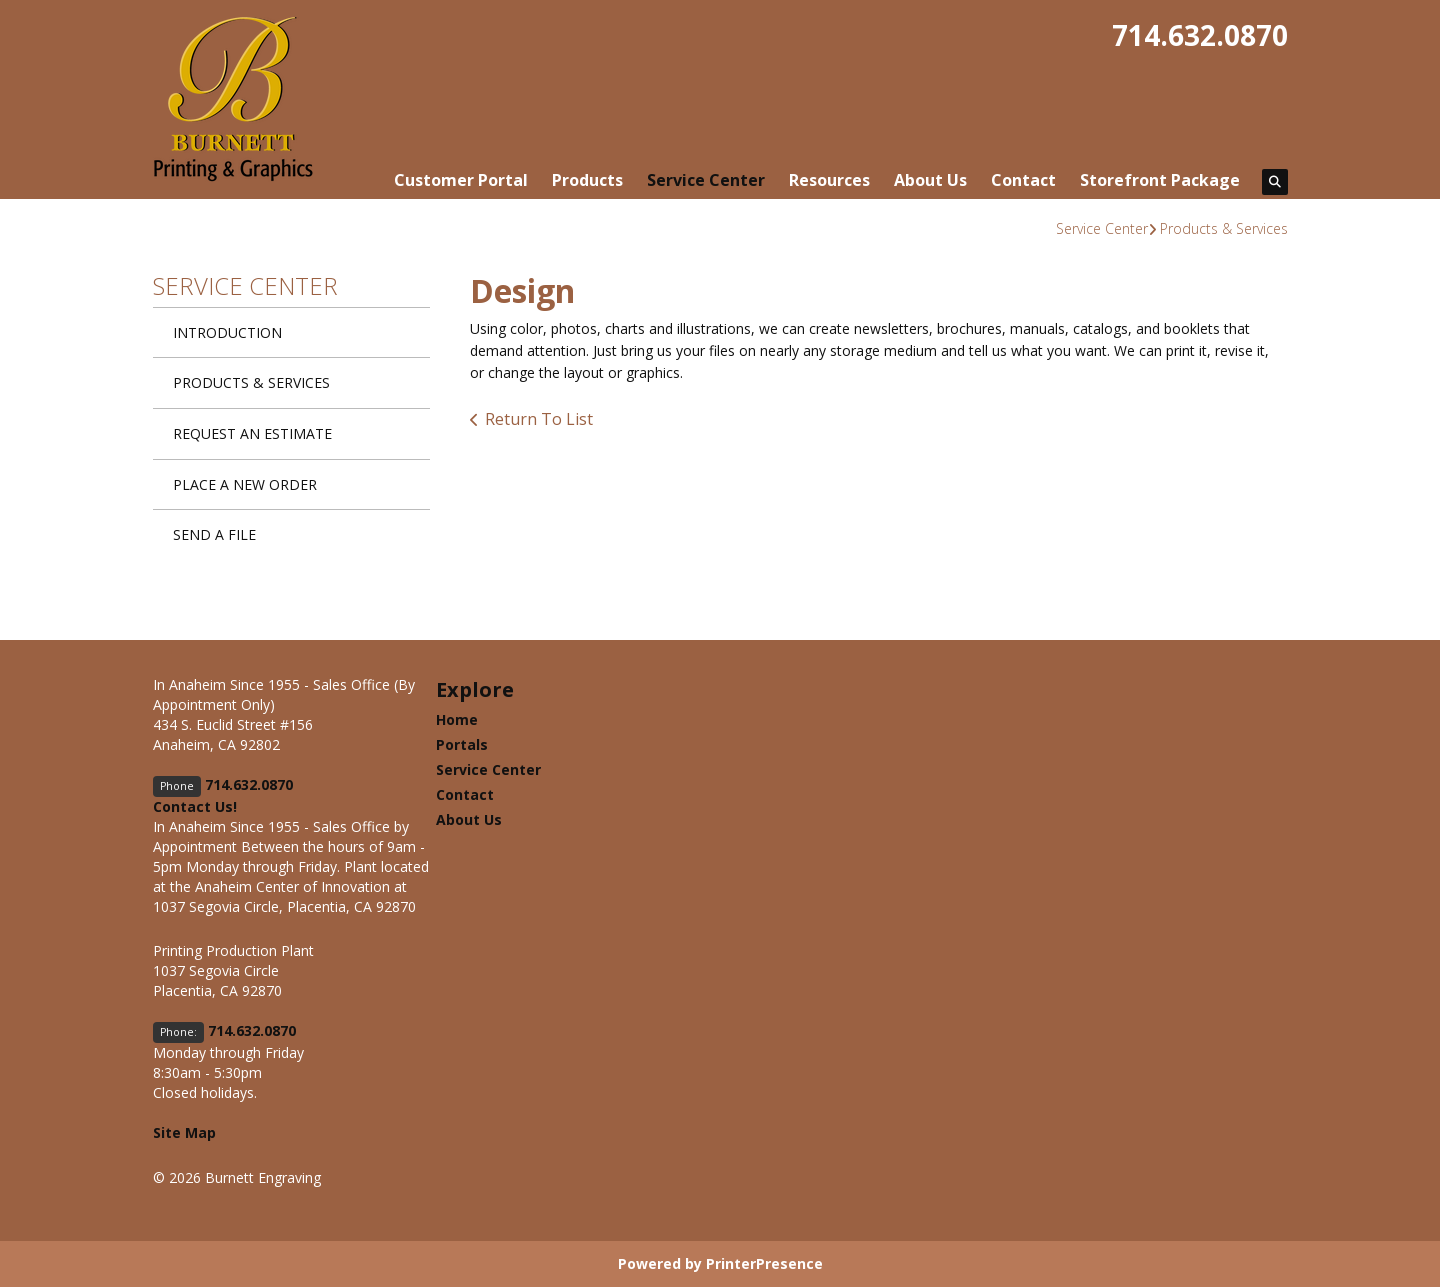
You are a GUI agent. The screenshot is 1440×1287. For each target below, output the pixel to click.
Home (457, 719)
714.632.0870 (1200, 35)
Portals (462, 744)
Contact (1023, 180)
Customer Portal (461, 180)
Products (587, 180)
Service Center (706, 180)
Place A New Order (245, 484)
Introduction (227, 332)
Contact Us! (195, 806)
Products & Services (1224, 228)
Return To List (539, 419)
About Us (930, 180)
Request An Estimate (252, 433)
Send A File (214, 534)
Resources (829, 180)
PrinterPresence (764, 1263)
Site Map (184, 1132)
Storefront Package (1160, 180)
